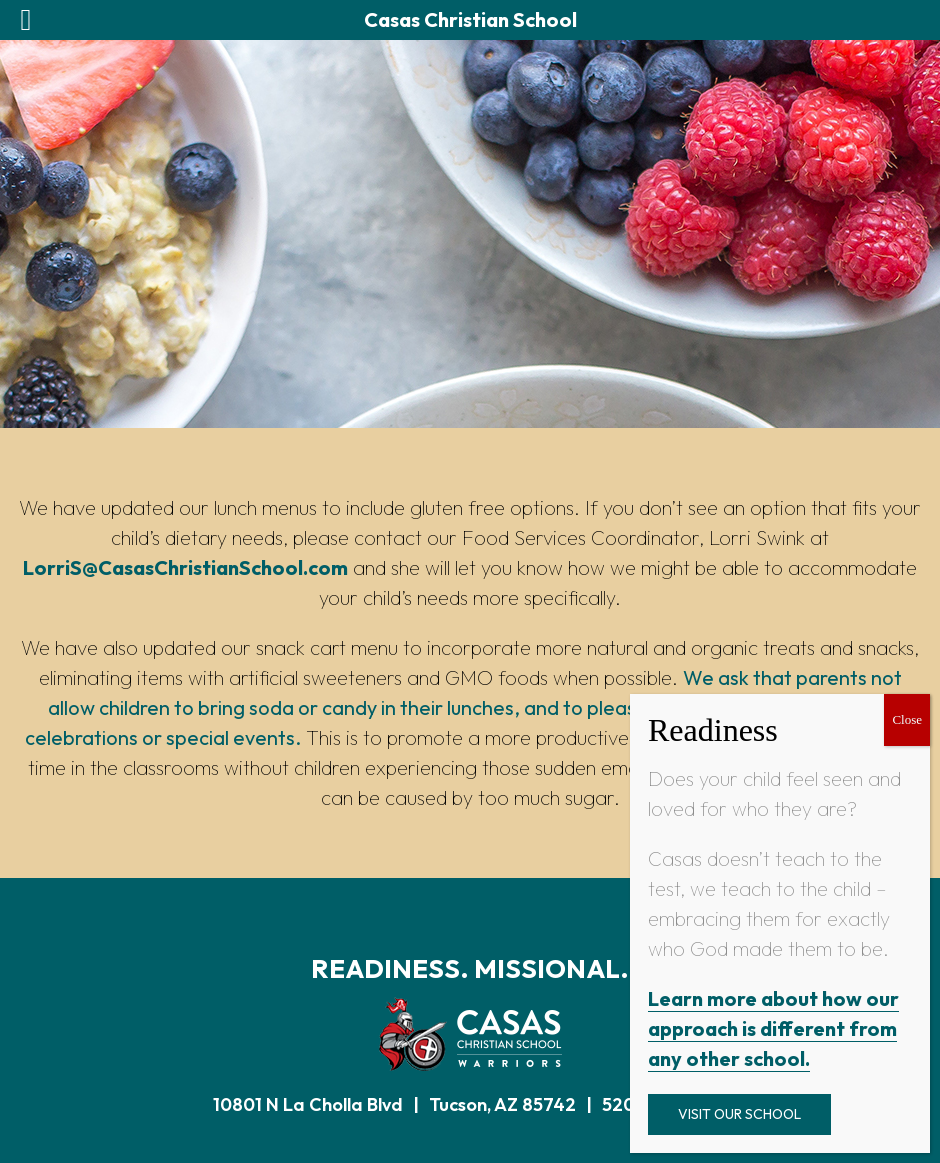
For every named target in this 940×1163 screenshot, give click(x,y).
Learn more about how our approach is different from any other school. (773, 1028)
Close (907, 719)
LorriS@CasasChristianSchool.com (185, 567)
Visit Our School (739, 1114)
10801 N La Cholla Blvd (308, 1104)
